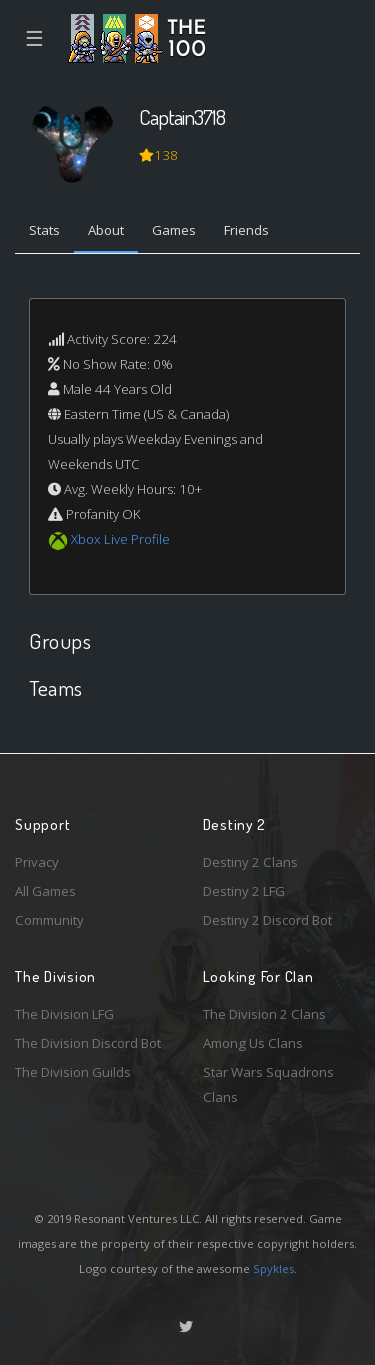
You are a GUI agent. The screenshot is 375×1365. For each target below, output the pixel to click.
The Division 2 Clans (264, 1014)
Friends (246, 230)
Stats (44, 230)
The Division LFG (64, 1014)
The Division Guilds (73, 1072)
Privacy (37, 862)
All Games (45, 891)
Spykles (273, 1268)
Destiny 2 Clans (250, 862)
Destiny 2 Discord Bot (267, 920)
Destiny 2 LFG (244, 891)
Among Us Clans (253, 1043)
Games (174, 230)
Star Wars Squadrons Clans (268, 1084)
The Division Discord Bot (88, 1043)
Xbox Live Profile (120, 539)
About (106, 230)
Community (49, 920)
